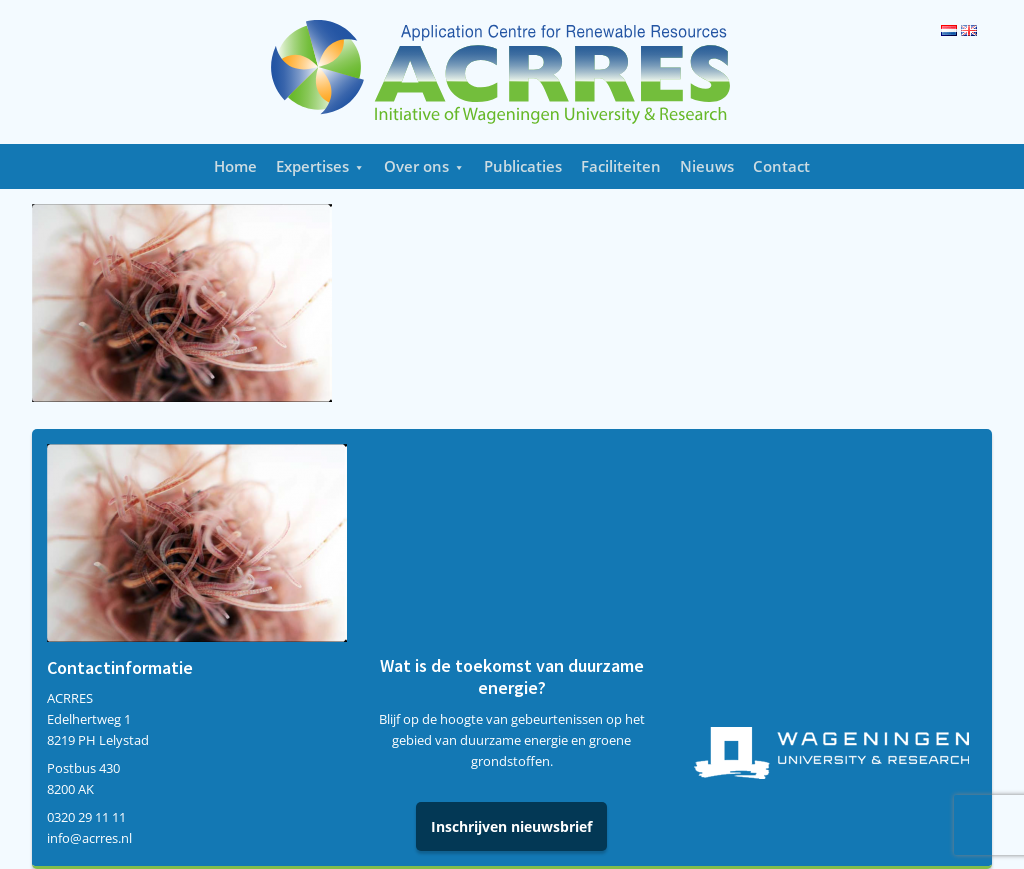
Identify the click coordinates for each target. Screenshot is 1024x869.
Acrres (512, 72)
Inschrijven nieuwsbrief (511, 826)
